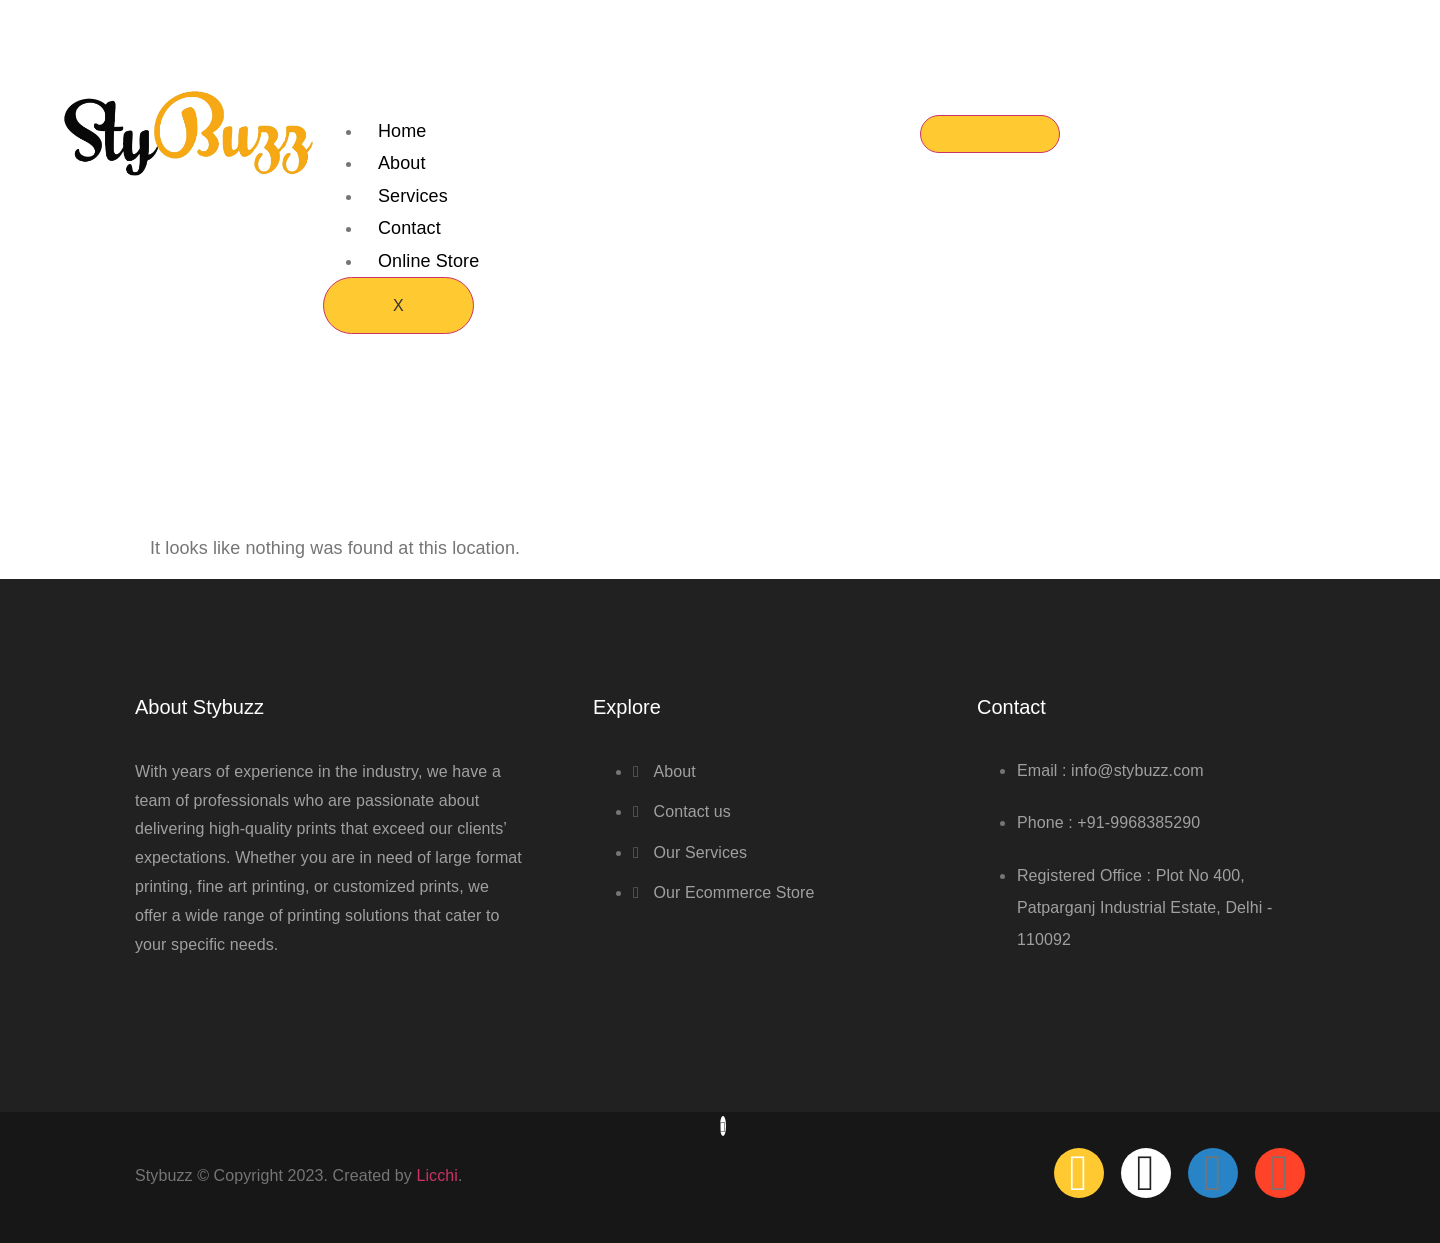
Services (413, 196)
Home (402, 131)
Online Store (428, 261)
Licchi (437, 1175)
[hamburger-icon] (990, 134)
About (402, 163)
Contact (409, 228)
